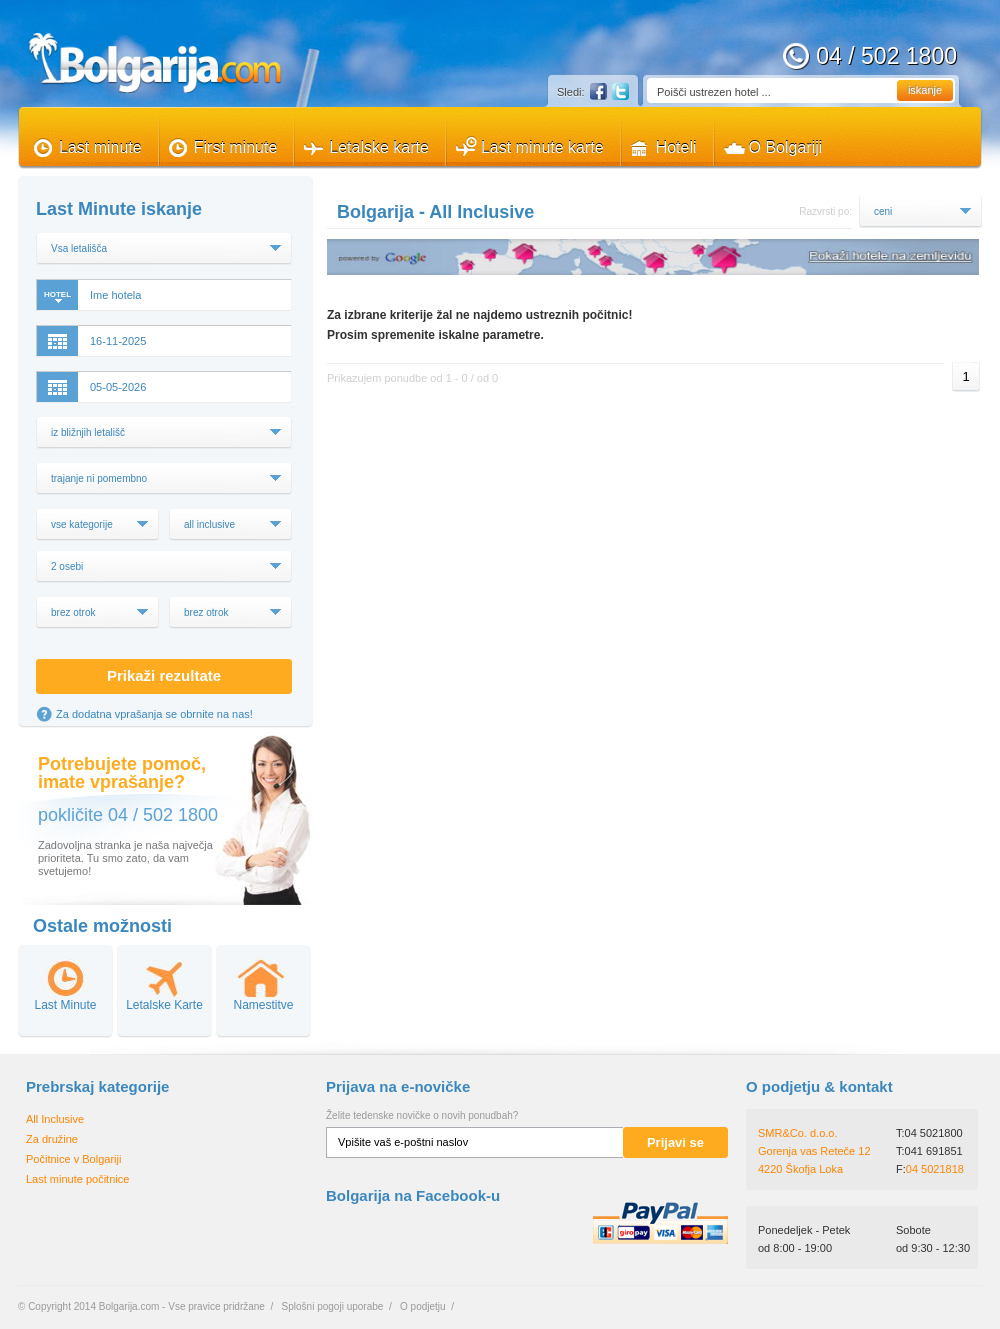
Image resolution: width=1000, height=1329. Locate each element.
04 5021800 (934, 1133)
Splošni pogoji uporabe (333, 1306)
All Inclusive (55, 1119)
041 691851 (934, 1151)
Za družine (52, 1139)
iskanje (925, 90)
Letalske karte (379, 147)
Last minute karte (542, 147)
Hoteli (676, 147)
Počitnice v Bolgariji (73, 1159)
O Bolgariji (786, 147)
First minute (236, 147)
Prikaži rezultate (164, 675)
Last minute (100, 147)
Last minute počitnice (77, 1179)
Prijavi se (675, 1142)
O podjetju (423, 1306)
